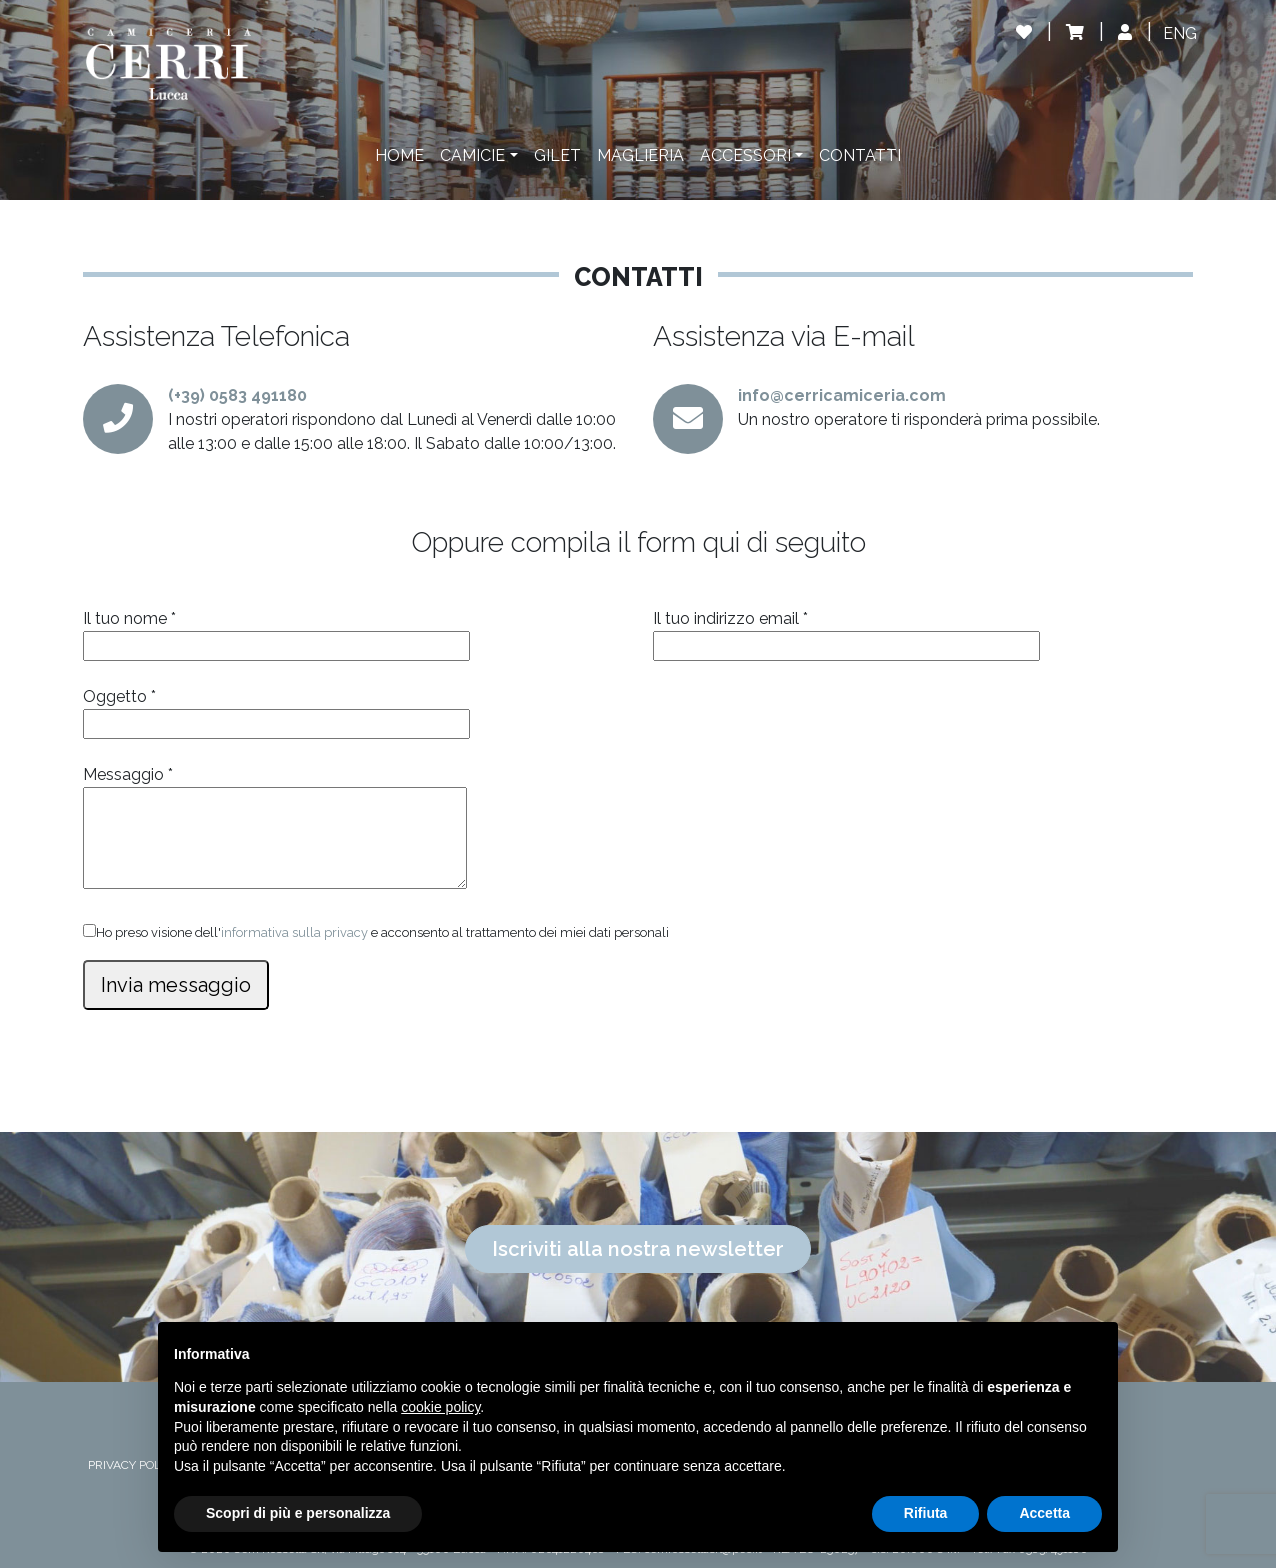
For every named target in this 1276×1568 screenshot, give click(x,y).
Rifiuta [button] (926, 1513)
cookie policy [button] (440, 1407)
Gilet (557, 155)
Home (399, 155)
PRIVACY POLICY (133, 1465)
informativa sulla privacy (294, 932)
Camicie (472, 155)
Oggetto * (276, 710)
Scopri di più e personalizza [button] (298, 1513)
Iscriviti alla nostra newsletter (638, 1249)
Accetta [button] (1044, 1513)
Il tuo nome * (276, 632)
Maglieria (640, 155)
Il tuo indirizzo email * (846, 632)
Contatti (860, 155)
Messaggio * (275, 829)
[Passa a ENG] (1180, 34)
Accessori (745, 155)
